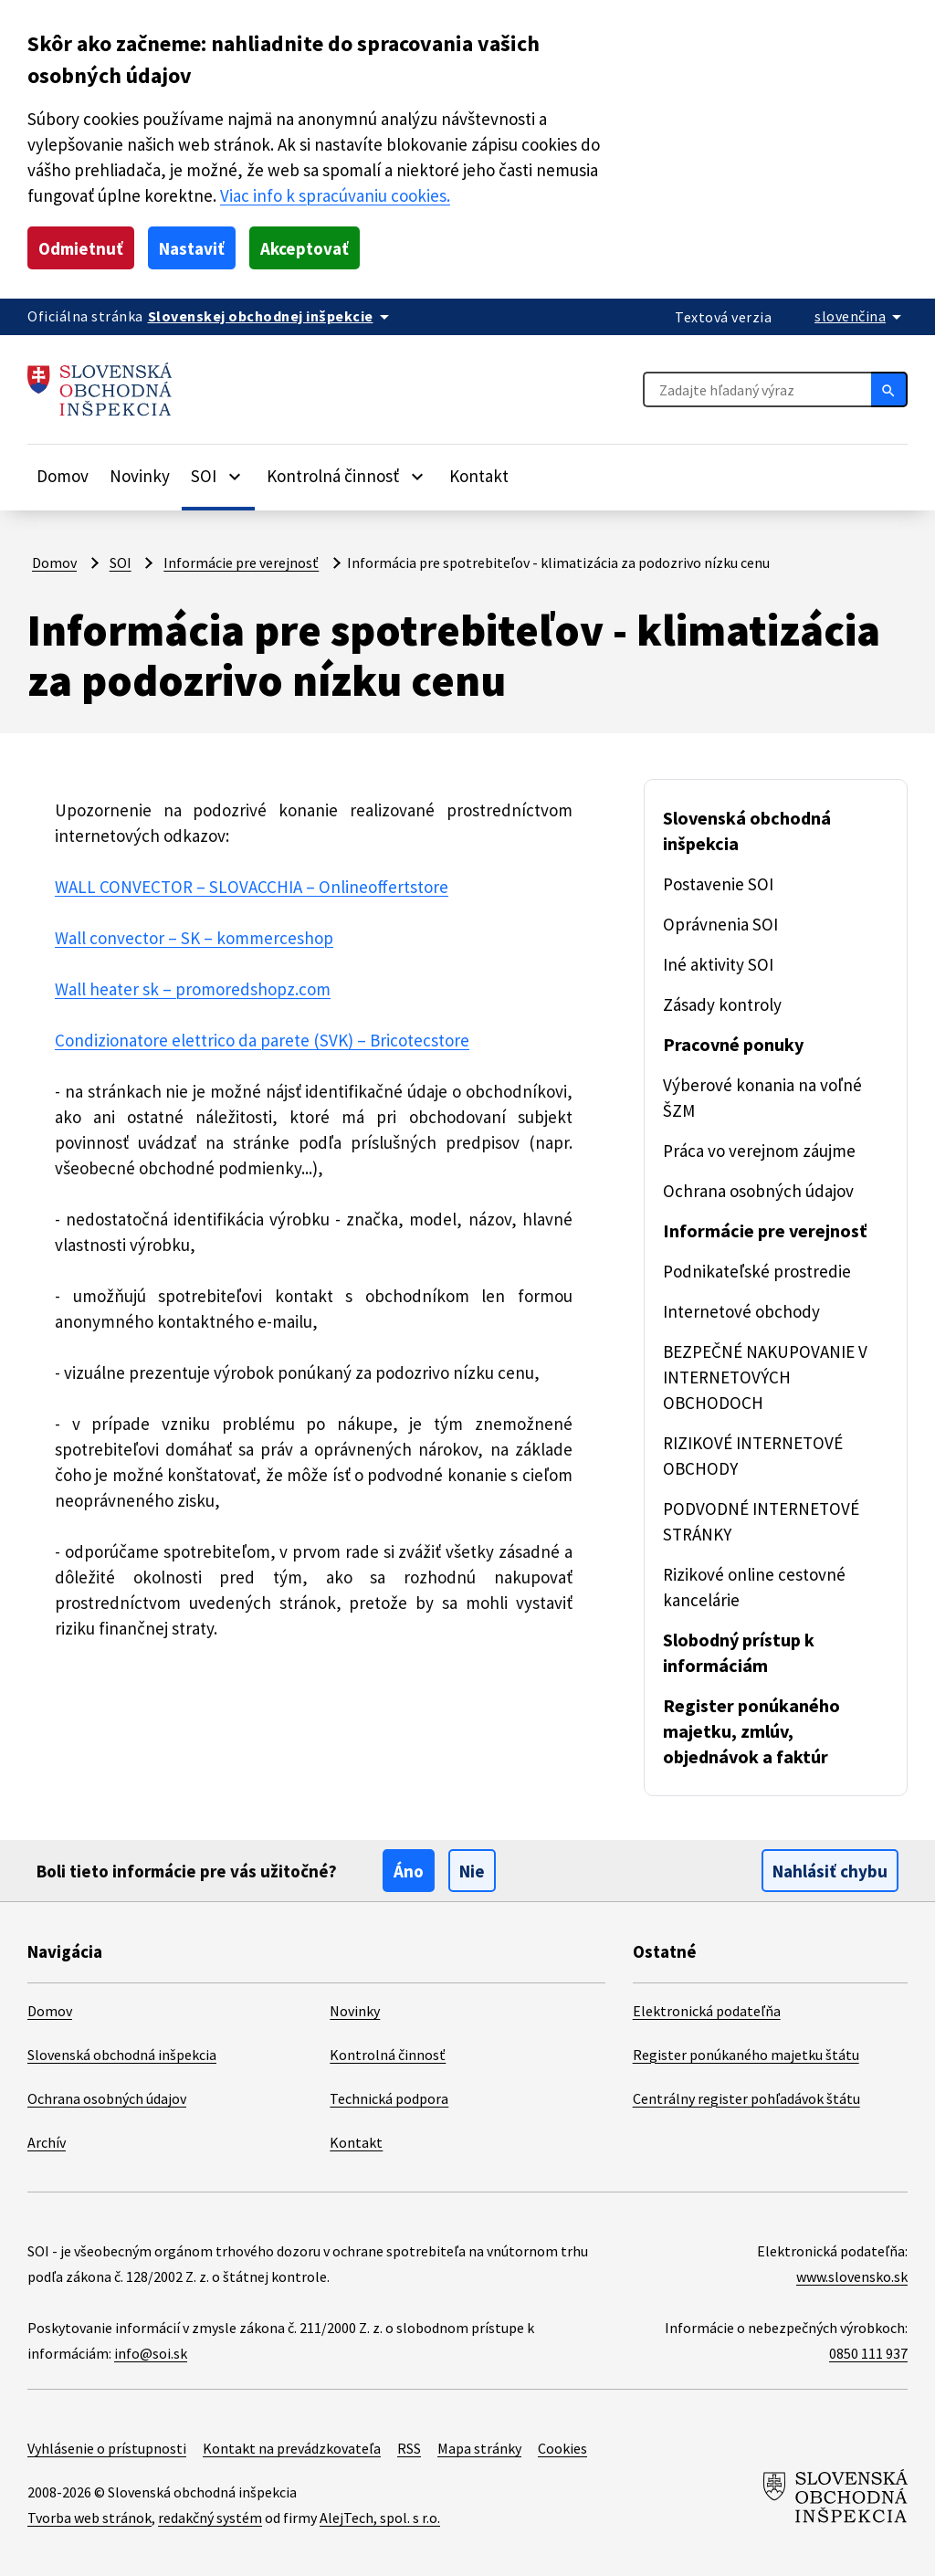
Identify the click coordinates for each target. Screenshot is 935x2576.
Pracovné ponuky (733, 1044)
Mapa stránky (479, 2448)
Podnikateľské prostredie (757, 1271)
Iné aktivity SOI (718, 964)
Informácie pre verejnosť (241, 562)
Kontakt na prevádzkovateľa (292, 2448)
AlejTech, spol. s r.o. (380, 2517)
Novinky (140, 476)
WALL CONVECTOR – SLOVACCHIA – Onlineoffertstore (251, 887)
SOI (120, 562)
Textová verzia (723, 317)
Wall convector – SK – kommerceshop (194, 938)
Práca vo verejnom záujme (759, 1151)
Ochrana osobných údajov (758, 1191)
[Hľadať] (889, 389)
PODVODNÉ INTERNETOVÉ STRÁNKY (761, 1521)
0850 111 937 (868, 2353)
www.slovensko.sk (852, 2276)
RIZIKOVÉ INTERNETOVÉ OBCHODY (753, 1455)
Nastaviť (192, 248)
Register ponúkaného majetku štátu (746, 2054)
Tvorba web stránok (89, 2517)
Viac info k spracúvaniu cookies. (335, 195)
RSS (409, 2448)
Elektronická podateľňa (707, 2011)
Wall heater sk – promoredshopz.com (193, 989)
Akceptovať (304, 248)
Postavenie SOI (718, 884)
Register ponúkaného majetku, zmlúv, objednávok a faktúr (751, 1731)
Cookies (562, 2448)
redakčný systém (210, 2517)
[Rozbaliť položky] (234, 475)
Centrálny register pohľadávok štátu (746, 2098)
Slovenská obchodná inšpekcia (747, 830)
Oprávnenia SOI (720, 924)
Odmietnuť (80, 248)
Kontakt (479, 476)
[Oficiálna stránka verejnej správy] (271, 316)
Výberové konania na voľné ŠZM (762, 1097)
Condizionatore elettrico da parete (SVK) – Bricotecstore (262, 1040)
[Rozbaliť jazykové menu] (861, 316)
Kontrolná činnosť (388, 2054)
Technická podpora (389, 2098)
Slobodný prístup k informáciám (738, 1652)
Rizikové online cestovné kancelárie (754, 1587)
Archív (46, 2142)
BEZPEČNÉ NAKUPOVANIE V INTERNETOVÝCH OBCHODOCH (765, 1377)
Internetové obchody (741, 1311)
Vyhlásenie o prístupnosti (106, 2448)
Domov (63, 476)
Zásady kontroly (722, 1004)
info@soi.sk (150, 2353)
